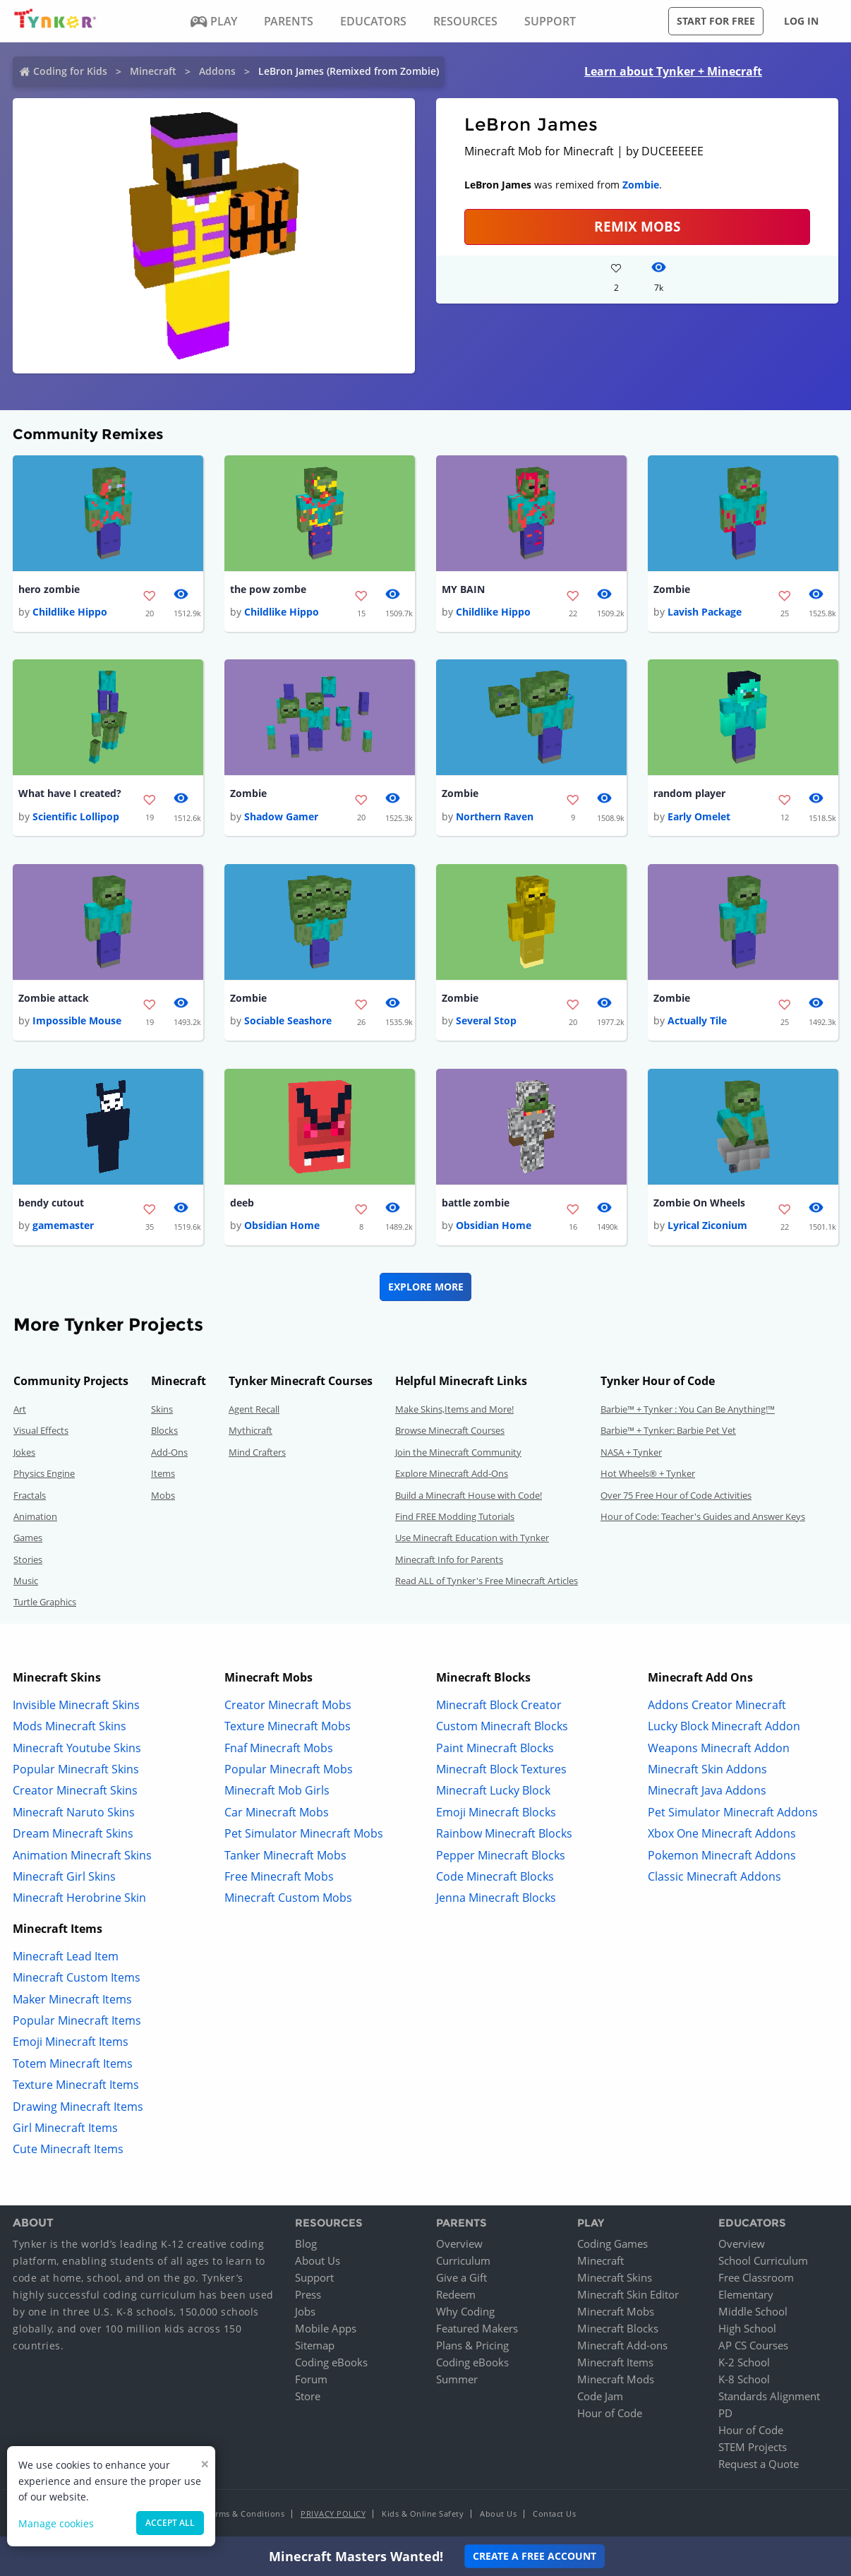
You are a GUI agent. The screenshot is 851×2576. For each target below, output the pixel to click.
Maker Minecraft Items (72, 1999)
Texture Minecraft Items (76, 2085)
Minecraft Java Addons (707, 1791)
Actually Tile (697, 1021)
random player (689, 794)
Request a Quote (758, 2464)
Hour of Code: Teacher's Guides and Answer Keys (702, 1517)
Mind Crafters (257, 1452)
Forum (311, 2380)
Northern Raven (494, 816)
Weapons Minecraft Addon (719, 1748)
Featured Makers (477, 2329)
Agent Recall (254, 1409)
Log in (801, 21)
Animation (35, 1517)
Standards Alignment (769, 2397)
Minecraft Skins (614, 2278)
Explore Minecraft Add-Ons (451, 1474)
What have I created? (69, 794)
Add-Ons (169, 1452)
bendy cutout (51, 1202)
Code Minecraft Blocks (495, 1877)
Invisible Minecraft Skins (76, 1705)
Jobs (305, 2312)
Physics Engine (44, 1474)
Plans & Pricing (472, 2346)
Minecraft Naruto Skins (74, 1813)
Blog (306, 2244)
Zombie (640, 184)
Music (25, 1581)
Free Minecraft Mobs (279, 1877)
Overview (459, 2244)
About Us (317, 2261)
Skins (162, 1409)
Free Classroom (756, 2278)
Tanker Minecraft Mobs (285, 1855)
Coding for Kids (70, 71)
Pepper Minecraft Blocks (500, 1855)
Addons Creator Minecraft (717, 1705)
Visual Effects (40, 1431)
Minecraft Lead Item (66, 1957)
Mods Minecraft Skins (69, 1727)
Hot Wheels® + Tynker (647, 1474)
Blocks (164, 1431)
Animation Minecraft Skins (82, 1855)
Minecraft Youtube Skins (77, 1748)
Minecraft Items (615, 2363)
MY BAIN (463, 589)
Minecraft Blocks (617, 2329)
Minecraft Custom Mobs (288, 1898)
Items (163, 1474)
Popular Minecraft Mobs (288, 1770)
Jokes (24, 1452)
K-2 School (744, 2363)
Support (314, 2278)
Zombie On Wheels (699, 1202)
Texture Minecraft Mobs (287, 1727)
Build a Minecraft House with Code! (468, 1495)
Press (308, 2295)
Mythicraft (250, 1431)
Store (307, 2397)
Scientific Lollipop (75, 816)
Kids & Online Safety (423, 2514)
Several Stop (486, 1021)
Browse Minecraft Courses (450, 1431)
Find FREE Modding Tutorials (454, 1517)
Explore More (426, 1287)
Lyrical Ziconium (707, 1226)
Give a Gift (461, 2278)
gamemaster (63, 1226)
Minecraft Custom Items (76, 1978)
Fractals (29, 1495)
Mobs (163, 1495)
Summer (457, 2380)
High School (747, 2329)
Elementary (745, 2295)
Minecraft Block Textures (501, 1770)
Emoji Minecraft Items (70, 2042)
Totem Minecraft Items (73, 2064)
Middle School (752, 2312)
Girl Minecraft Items (65, 2128)
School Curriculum (763, 2261)
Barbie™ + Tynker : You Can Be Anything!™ (687, 1409)
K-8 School (744, 2380)
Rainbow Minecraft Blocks (504, 1834)
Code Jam (600, 2397)
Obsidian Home (282, 1226)
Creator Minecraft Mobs (287, 1705)
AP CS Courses (753, 2346)
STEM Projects (752, 2447)
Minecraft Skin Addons (707, 1770)
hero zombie (49, 589)
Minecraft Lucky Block (493, 1791)
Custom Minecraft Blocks (502, 1727)
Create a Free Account (534, 2556)
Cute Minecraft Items (68, 2149)
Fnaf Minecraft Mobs (278, 1748)
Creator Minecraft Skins (75, 1791)
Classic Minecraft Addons (714, 1877)
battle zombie (475, 1202)
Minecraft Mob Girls (277, 1791)
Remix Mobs (637, 226)
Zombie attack (53, 998)
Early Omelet (699, 816)
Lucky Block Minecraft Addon (724, 1727)
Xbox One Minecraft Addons (722, 1834)
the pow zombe (268, 589)
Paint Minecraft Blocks (495, 1748)
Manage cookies (56, 2523)
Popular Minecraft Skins (76, 1770)
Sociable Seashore (288, 1021)
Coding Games (612, 2244)
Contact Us (554, 2514)
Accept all (170, 2523)
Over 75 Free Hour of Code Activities (676, 1495)
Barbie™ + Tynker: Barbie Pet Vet (668, 1431)
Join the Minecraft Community (458, 1452)
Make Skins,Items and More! (454, 1409)
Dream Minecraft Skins (73, 1834)
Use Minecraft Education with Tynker (472, 1538)
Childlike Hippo (69, 611)
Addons (217, 71)
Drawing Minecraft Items (78, 2106)
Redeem (456, 2295)
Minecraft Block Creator (499, 1705)
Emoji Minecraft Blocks (496, 1813)
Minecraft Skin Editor (628, 2295)
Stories (27, 1560)
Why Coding (465, 2312)
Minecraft (153, 71)
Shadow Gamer (281, 816)
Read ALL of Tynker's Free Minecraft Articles (486, 1581)
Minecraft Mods (615, 2380)
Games (27, 1538)
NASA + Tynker (631, 1452)
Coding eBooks (331, 2363)
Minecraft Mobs (615, 2312)
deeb (242, 1202)
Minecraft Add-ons (622, 2346)
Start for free (716, 21)
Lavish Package (705, 611)
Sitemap (314, 2346)
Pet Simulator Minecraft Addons (733, 1813)
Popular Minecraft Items (77, 2021)
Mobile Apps (325, 2329)
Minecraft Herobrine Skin (79, 1898)
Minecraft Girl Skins (64, 1877)
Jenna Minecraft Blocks (496, 1898)
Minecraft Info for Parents (449, 1560)
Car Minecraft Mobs (276, 1813)
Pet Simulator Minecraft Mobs (303, 1834)
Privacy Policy (333, 2514)
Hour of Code (609, 2414)
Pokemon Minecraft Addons (722, 1855)
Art (19, 1409)
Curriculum (463, 2261)
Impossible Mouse (76, 1021)
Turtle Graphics (44, 1602)
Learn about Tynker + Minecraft (673, 71)
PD (725, 2414)
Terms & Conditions (245, 2514)
